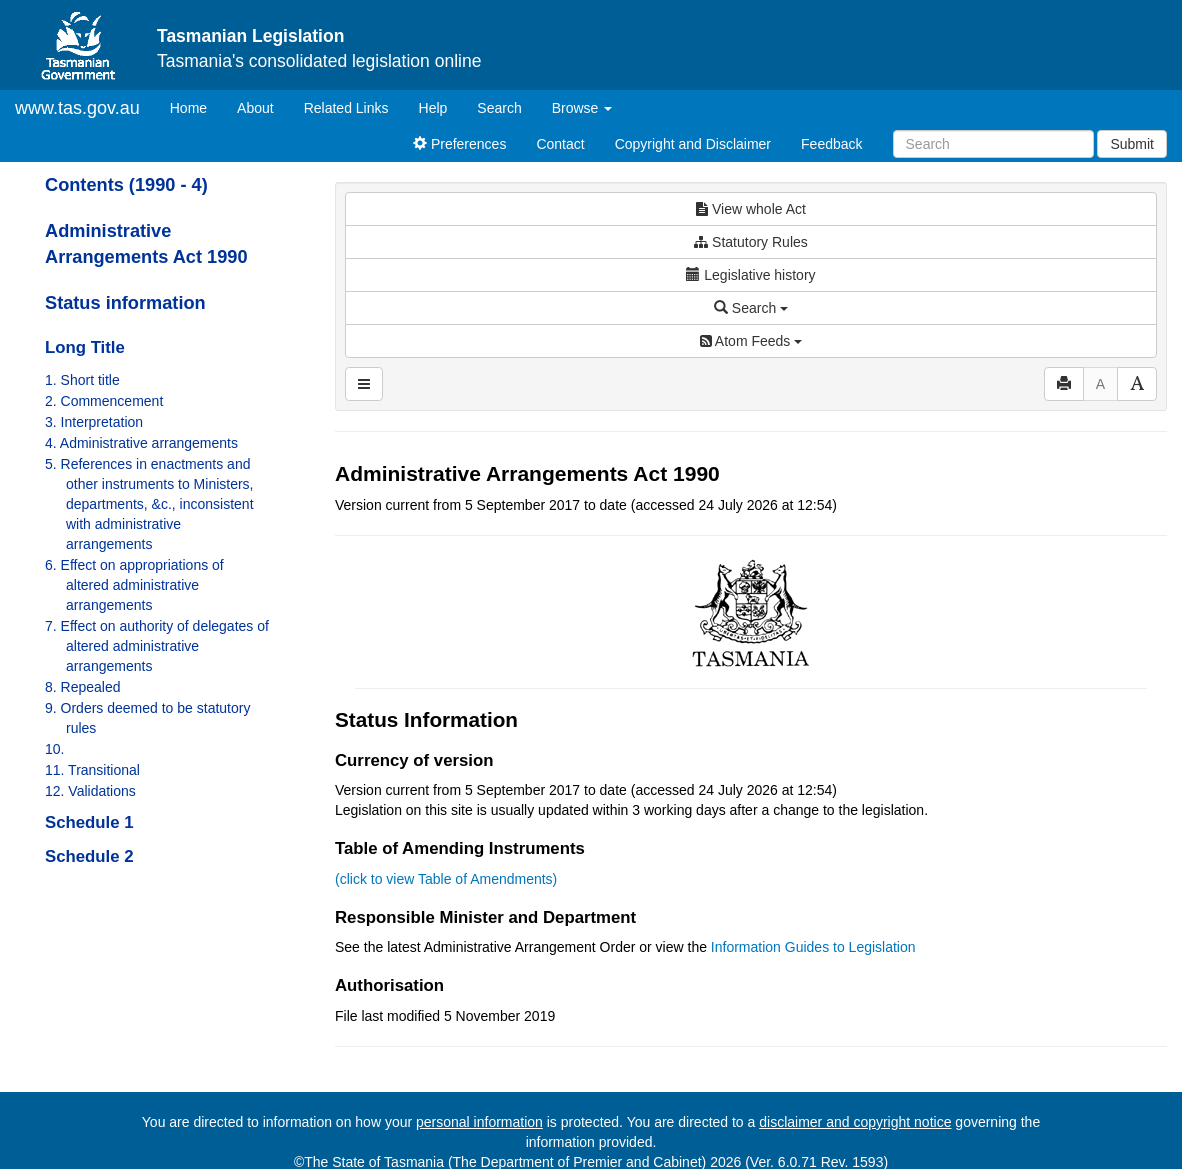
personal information (479, 1122)
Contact (560, 144)
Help (433, 108)
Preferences (459, 144)
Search (499, 108)
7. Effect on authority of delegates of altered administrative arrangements (157, 646)
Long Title (85, 347)
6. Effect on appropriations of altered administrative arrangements (134, 585)
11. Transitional (92, 770)
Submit (1132, 144)
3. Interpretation (94, 422)
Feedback (831, 144)
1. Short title (82, 380)
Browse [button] (582, 108)
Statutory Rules (751, 242)
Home (196, 106)
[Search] (993, 144)
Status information (125, 303)
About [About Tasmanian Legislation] (255, 108)
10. (54, 749)
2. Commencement (104, 401)
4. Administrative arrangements (141, 443)
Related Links (346, 108)
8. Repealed (83, 687)
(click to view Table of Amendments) (446, 879)
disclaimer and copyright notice (855, 1122)
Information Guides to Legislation (813, 947)
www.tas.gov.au (77, 108)
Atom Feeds (751, 341)
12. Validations (90, 791)
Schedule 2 (89, 856)
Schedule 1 (89, 822)
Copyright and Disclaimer (693, 144)
